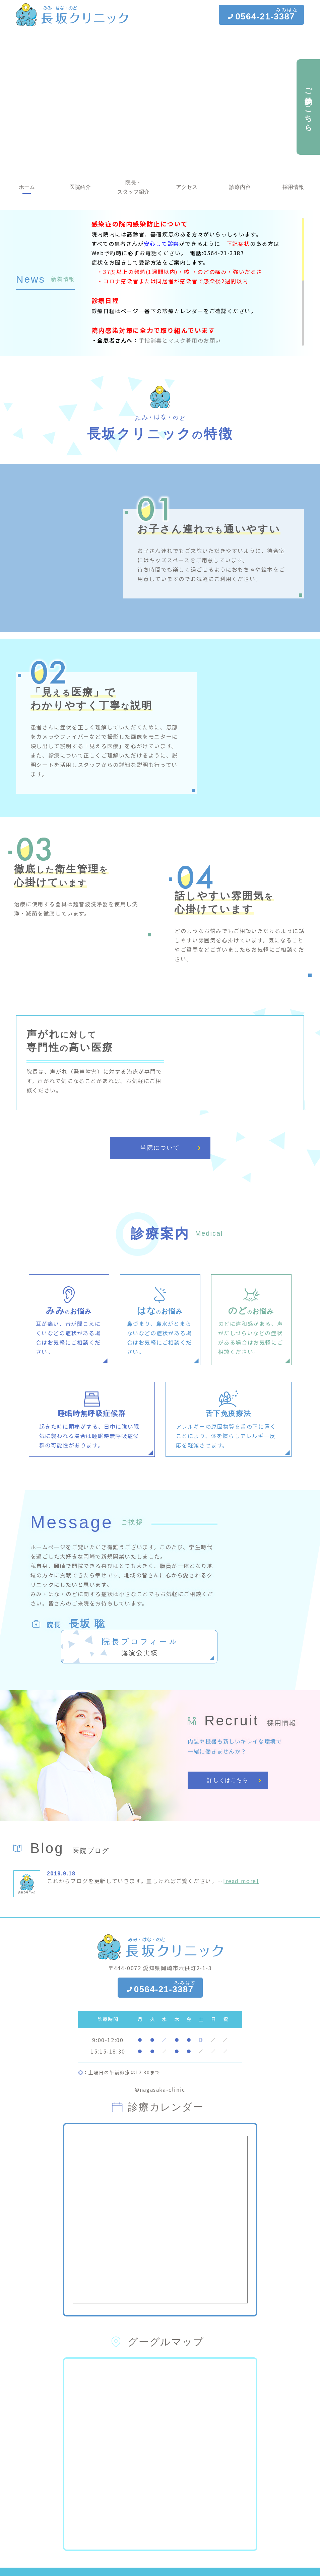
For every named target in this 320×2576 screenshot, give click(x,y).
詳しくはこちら (227, 1780)
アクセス (186, 187)
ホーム (27, 187)
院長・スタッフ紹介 (133, 187)
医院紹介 (80, 187)
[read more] (241, 1881)
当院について (160, 1173)
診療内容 (240, 187)
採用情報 (293, 187)
